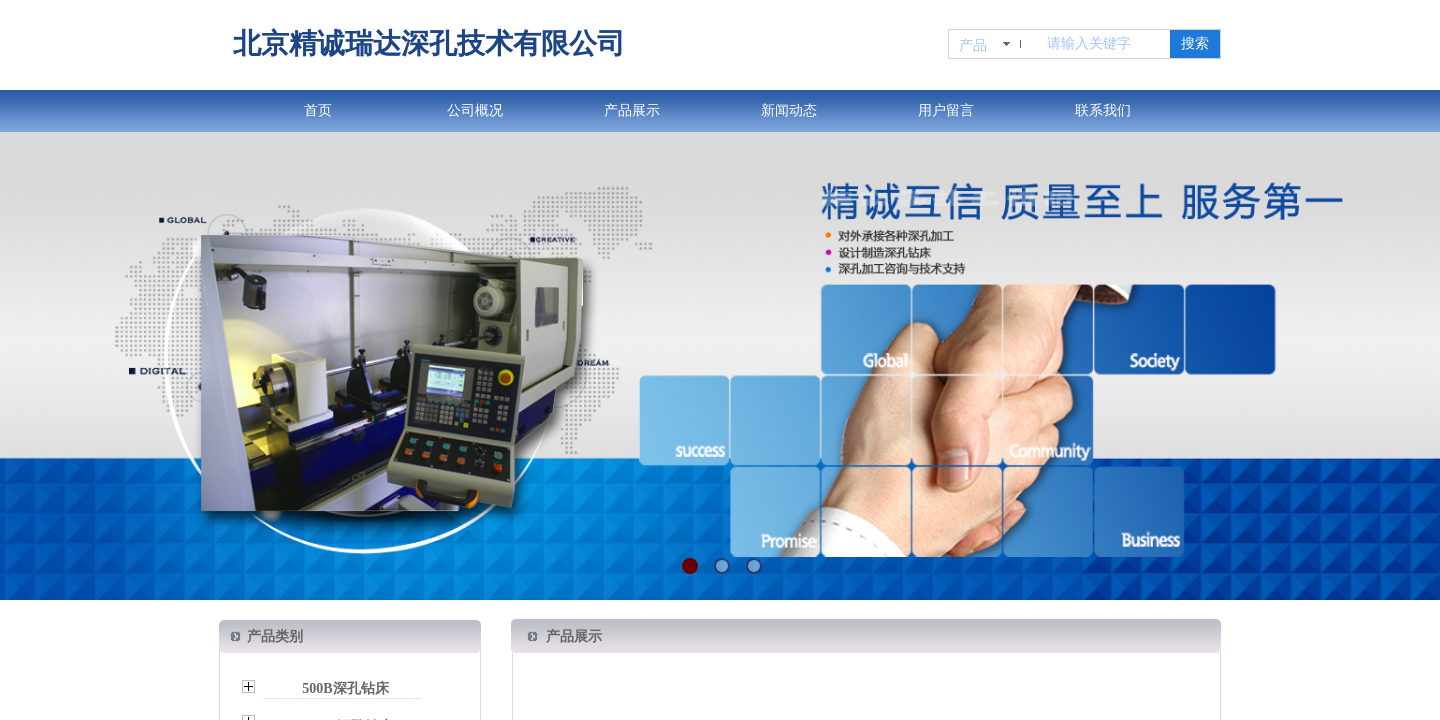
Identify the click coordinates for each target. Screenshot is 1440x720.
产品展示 (632, 110)
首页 (318, 110)
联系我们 (1103, 110)
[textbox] (1104, 44)
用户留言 (946, 110)
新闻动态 (789, 110)
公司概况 (475, 110)
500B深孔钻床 (345, 688)
